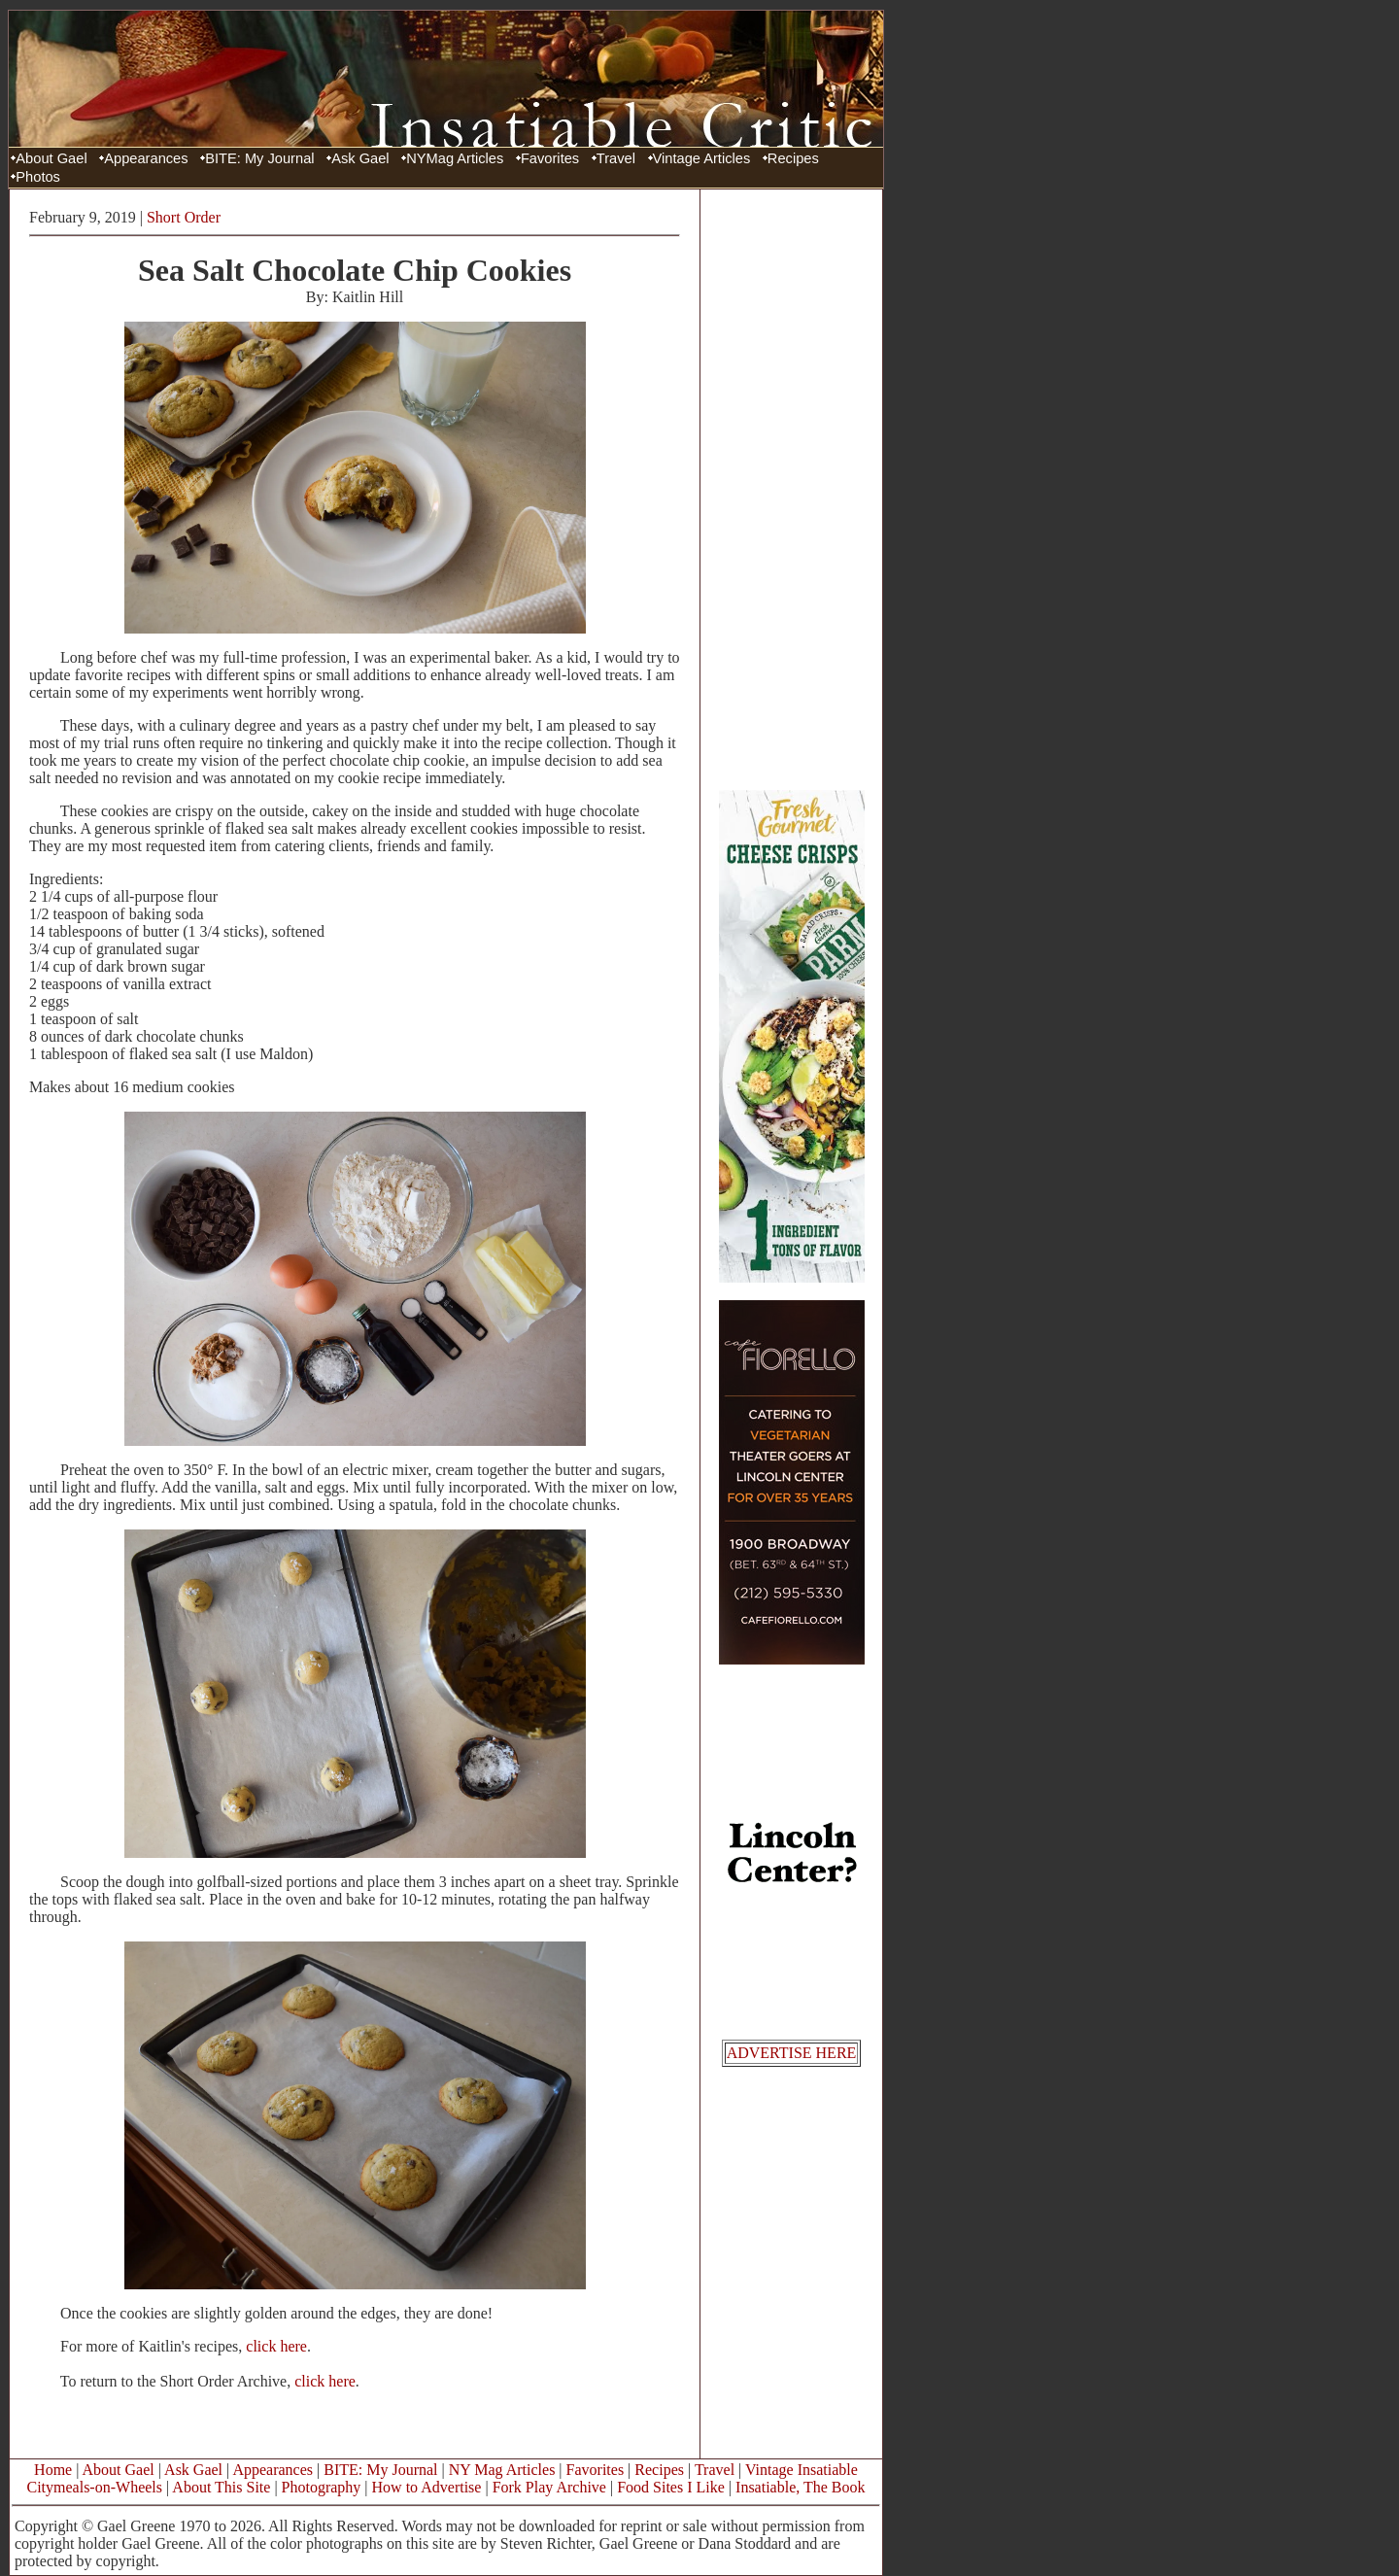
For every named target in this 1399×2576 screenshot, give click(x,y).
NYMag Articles (454, 158)
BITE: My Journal (259, 158)
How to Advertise (427, 2487)
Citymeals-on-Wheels (94, 2487)
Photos (38, 177)
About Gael (51, 158)
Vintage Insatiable (801, 2469)
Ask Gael (360, 158)
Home (53, 2469)
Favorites (550, 158)
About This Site (221, 2487)
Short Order (184, 217)
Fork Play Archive (549, 2487)
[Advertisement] (792, 488)
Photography (321, 2487)
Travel (616, 158)
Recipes (793, 158)
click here (276, 2346)
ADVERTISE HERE (792, 2052)
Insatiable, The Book (800, 2487)
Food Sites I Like (671, 2487)
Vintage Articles (702, 158)
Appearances (146, 158)
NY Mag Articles (502, 2469)
